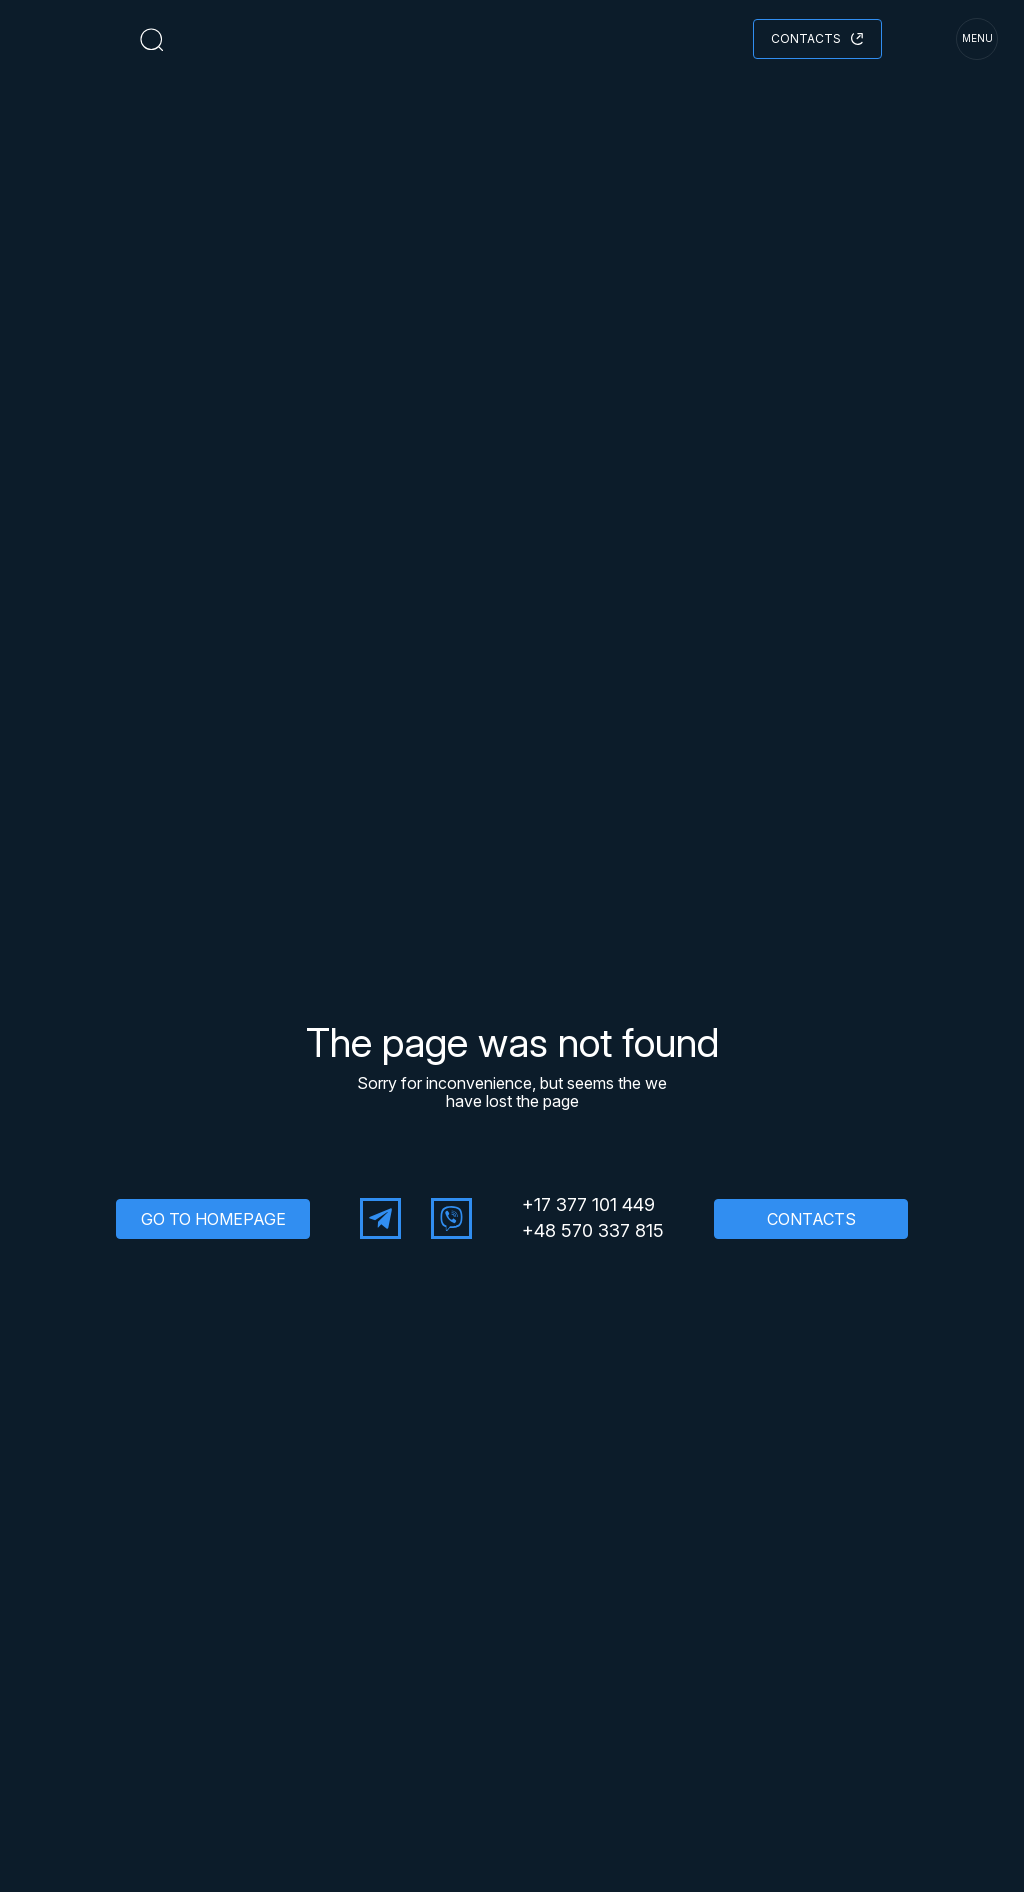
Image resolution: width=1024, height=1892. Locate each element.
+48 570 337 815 (593, 1231)
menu (977, 38)
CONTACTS (811, 1219)
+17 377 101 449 (588, 1205)
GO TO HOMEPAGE (213, 1219)
